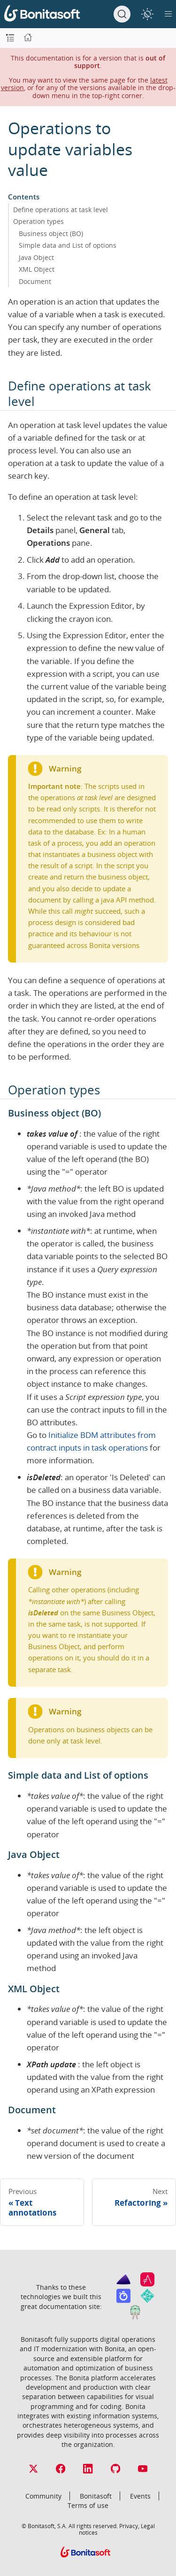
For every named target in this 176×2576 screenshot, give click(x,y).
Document (35, 281)
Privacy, (129, 2526)
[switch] (147, 14)
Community (43, 2496)
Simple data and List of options (67, 245)
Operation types (38, 221)
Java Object (36, 257)
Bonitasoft (96, 2496)
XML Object (36, 269)
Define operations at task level (60, 209)
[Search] (122, 14)
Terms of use (88, 2505)
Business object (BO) (51, 233)
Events (140, 2496)
